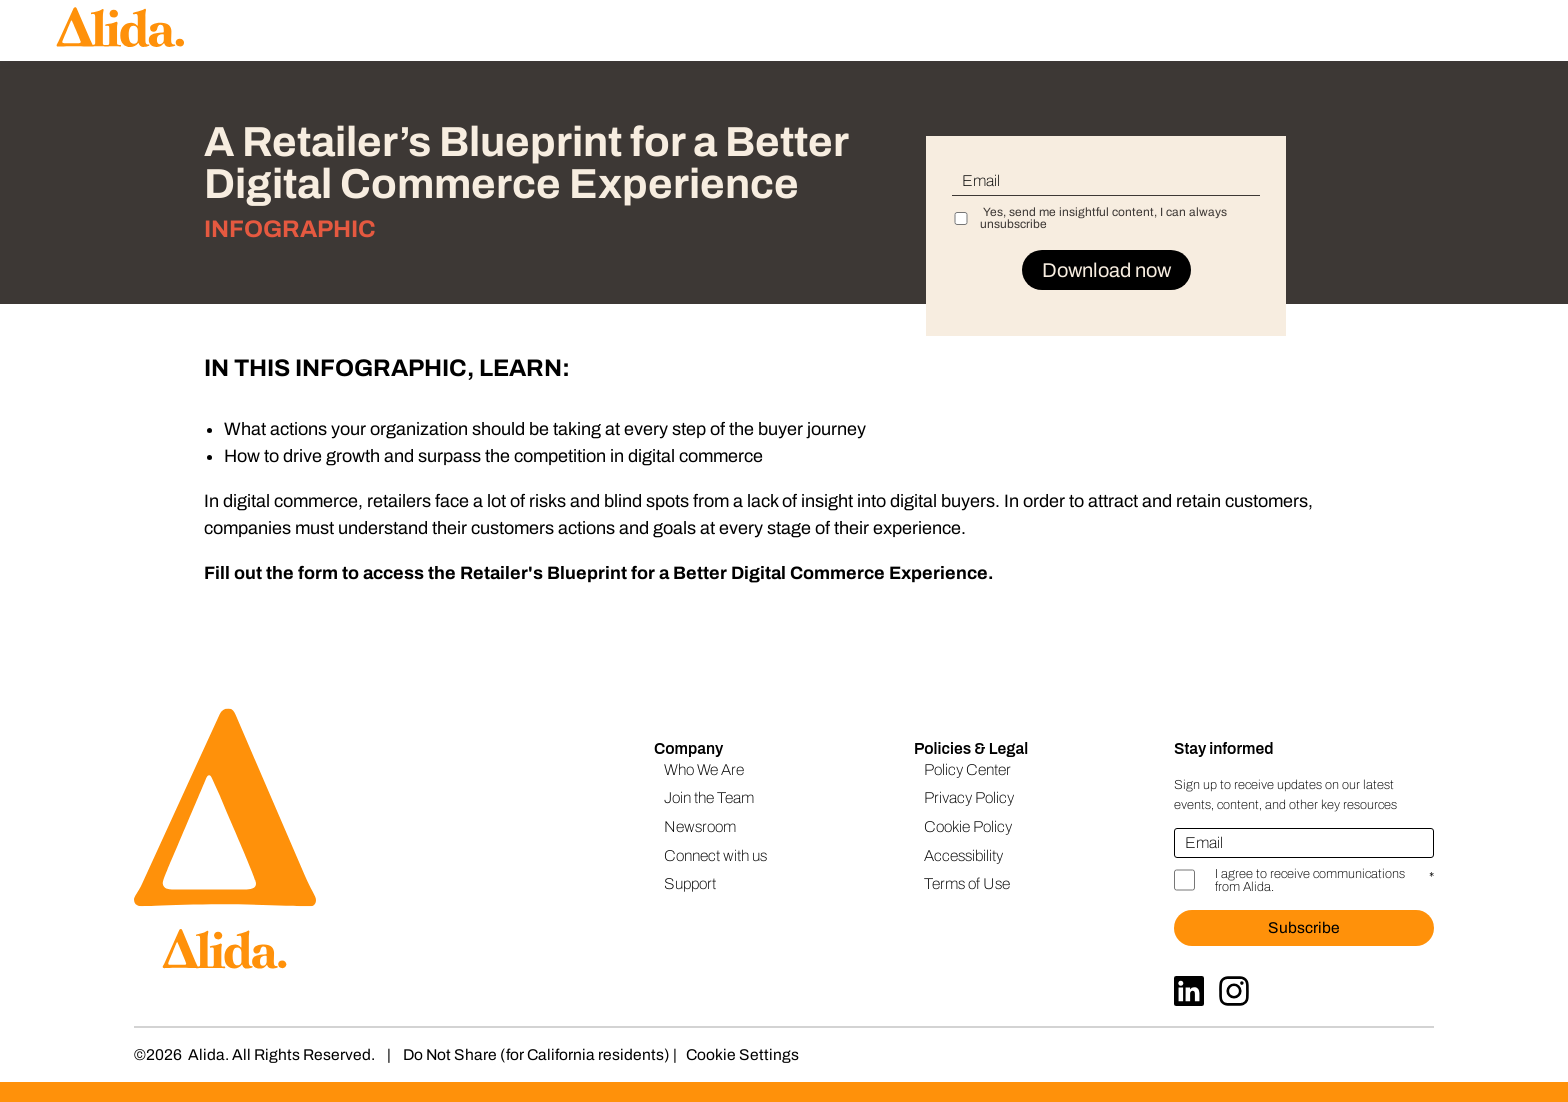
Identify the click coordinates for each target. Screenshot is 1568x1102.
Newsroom (700, 826)
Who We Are (704, 769)
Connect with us (715, 855)
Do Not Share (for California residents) (536, 1054)
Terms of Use (967, 883)
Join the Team (709, 797)
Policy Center (967, 769)
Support (690, 883)
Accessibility (963, 855)
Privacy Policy (969, 797)
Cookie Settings (742, 1054)
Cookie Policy (968, 826)
